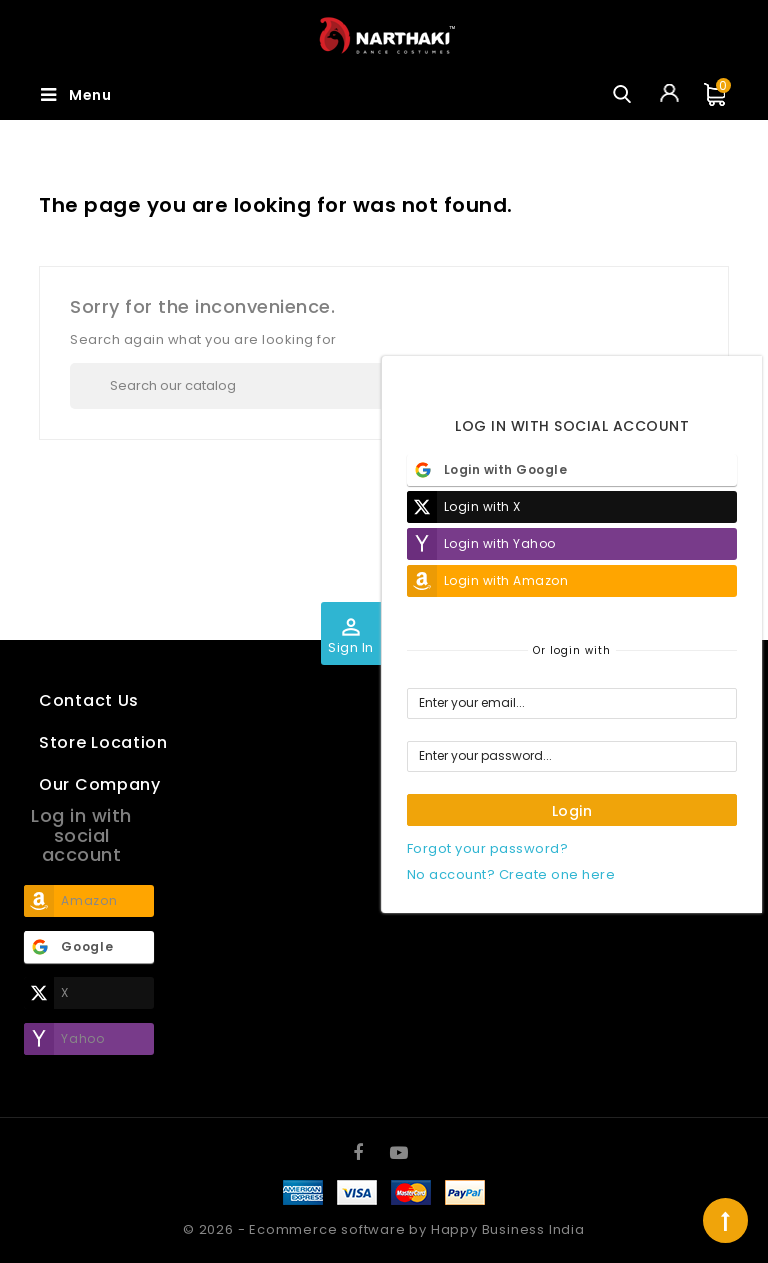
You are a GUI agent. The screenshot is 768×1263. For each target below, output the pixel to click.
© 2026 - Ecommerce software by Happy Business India (384, 1229)
